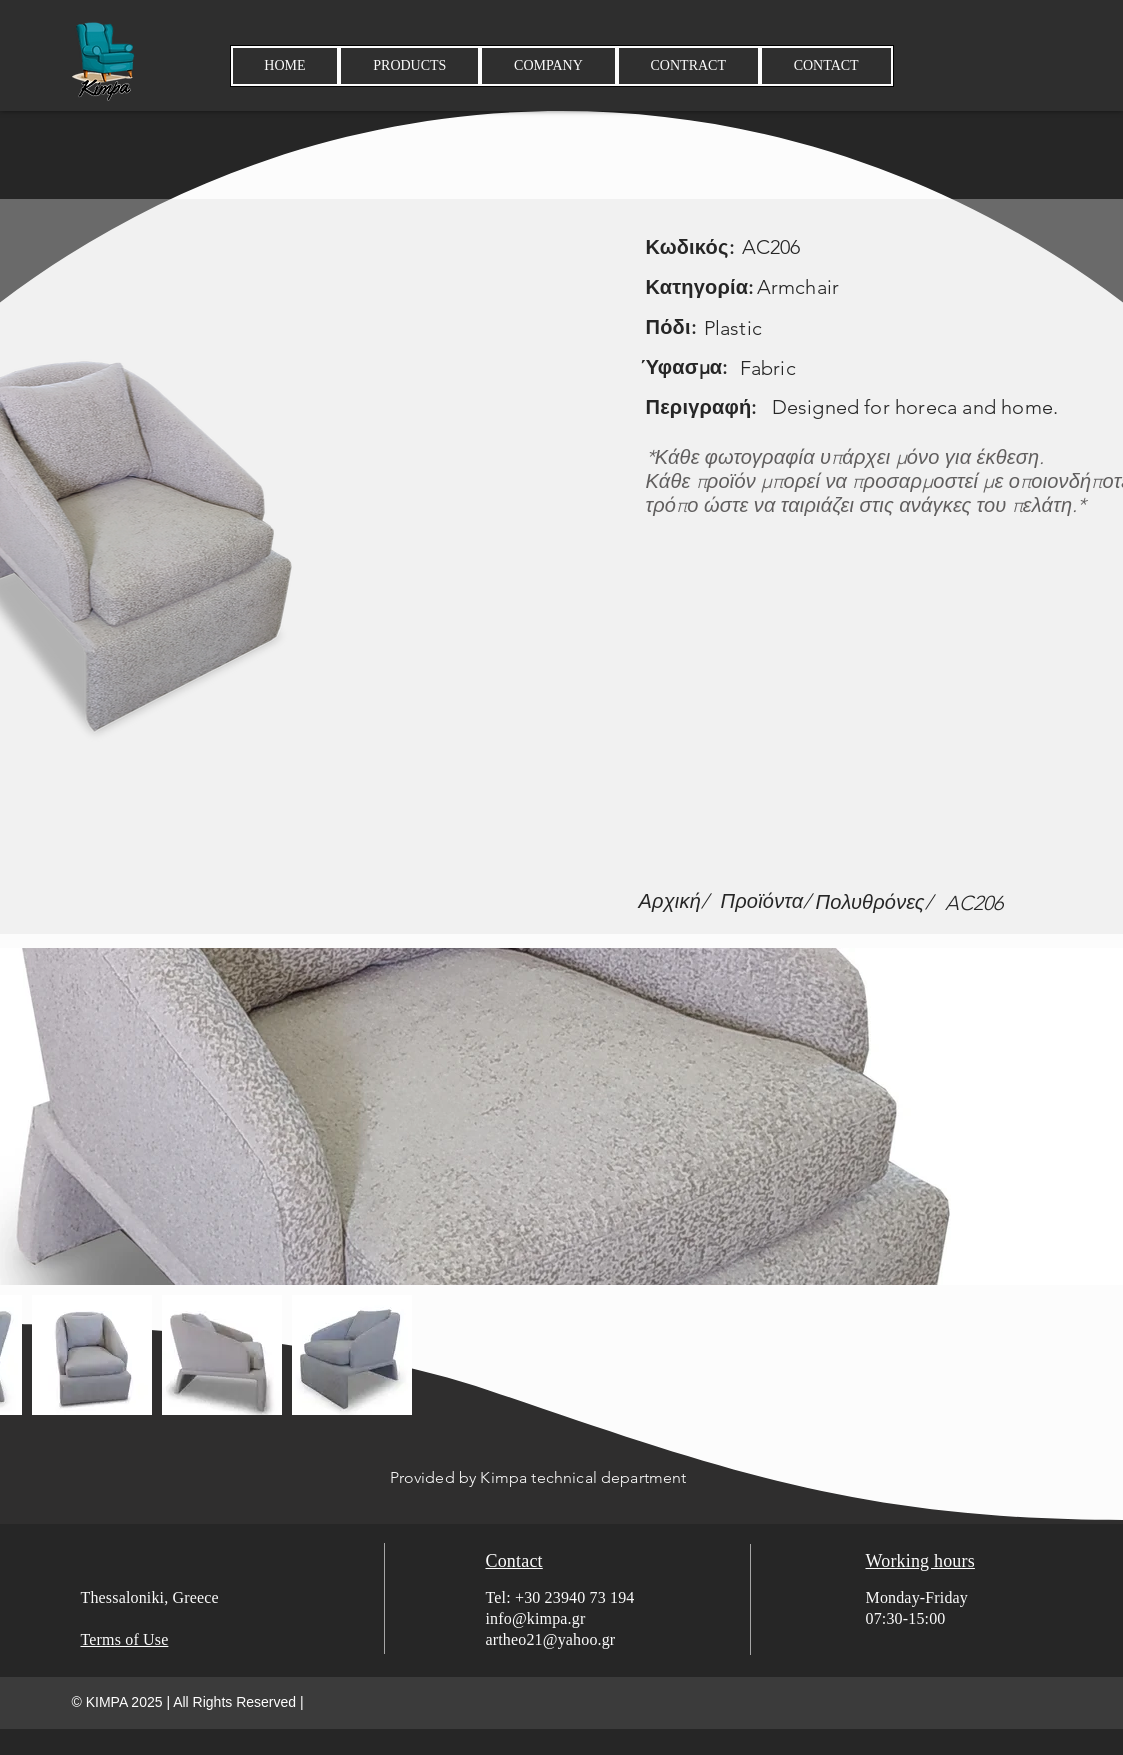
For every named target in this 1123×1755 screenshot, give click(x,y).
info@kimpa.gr (536, 1618)
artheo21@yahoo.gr (551, 1639)
